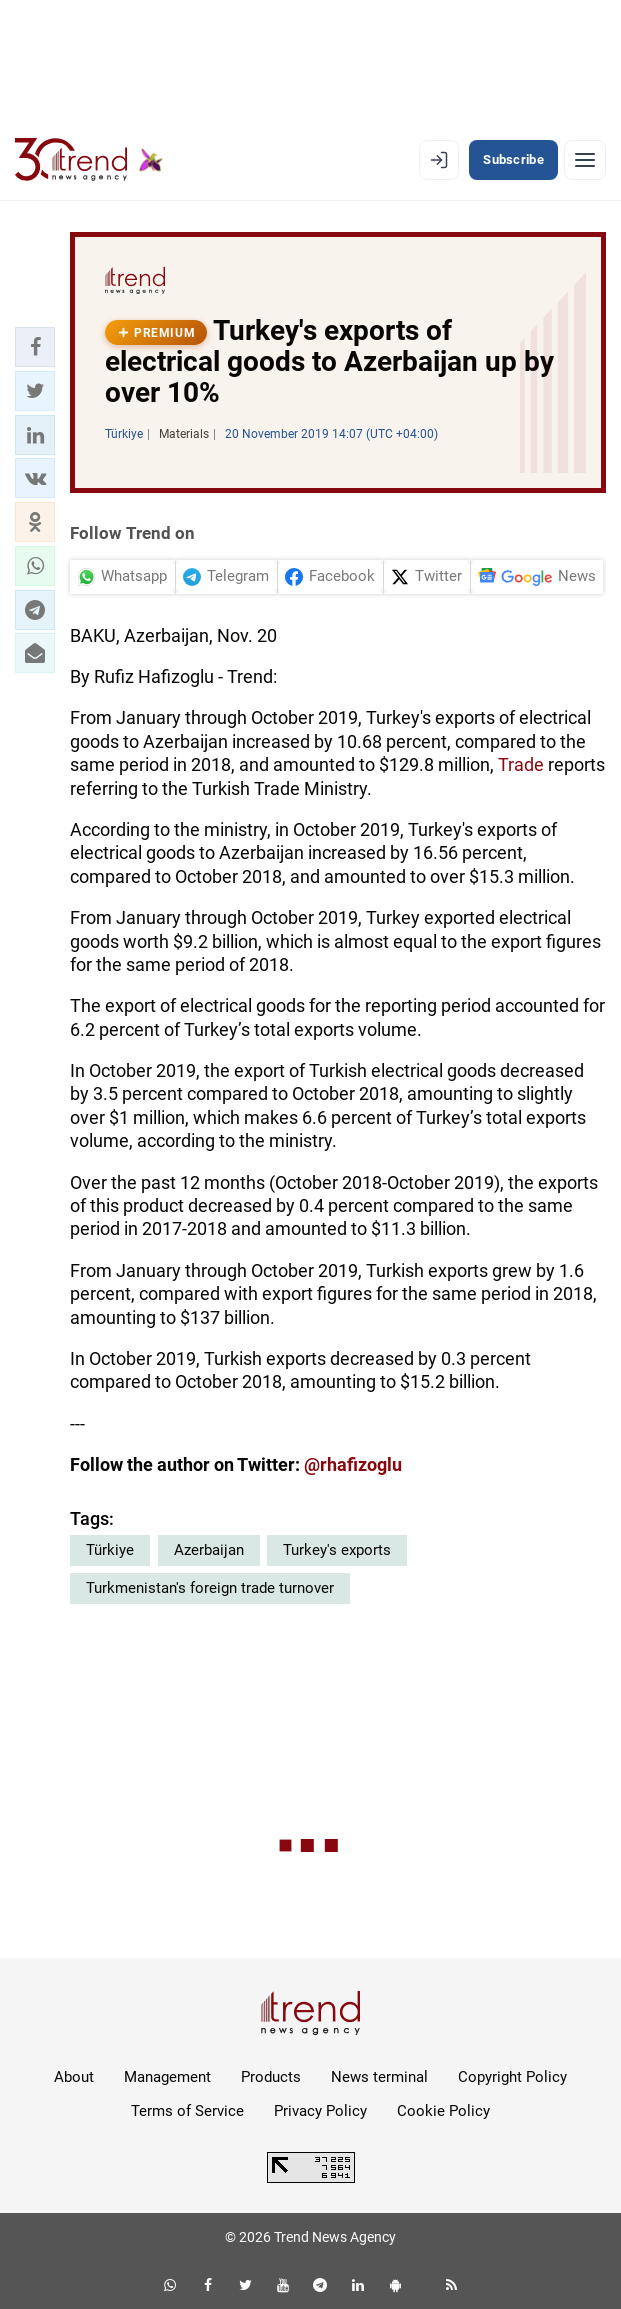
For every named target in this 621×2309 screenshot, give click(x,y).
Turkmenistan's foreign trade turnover (210, 1588)
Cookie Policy (443, 2111)
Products (271, 2077)
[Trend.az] (89, 160)
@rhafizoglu (353, 1464)
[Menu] (585, 160)
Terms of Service (187, 2111)
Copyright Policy (512, 2077)
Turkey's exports (337, 1550)
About (74, 2077)
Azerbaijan (209, 1550)
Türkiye (110, 1550)
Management (167, 2077)
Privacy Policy (320, 2111)
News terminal (379, 2077)
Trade (521, 764)
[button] (35, 347)
